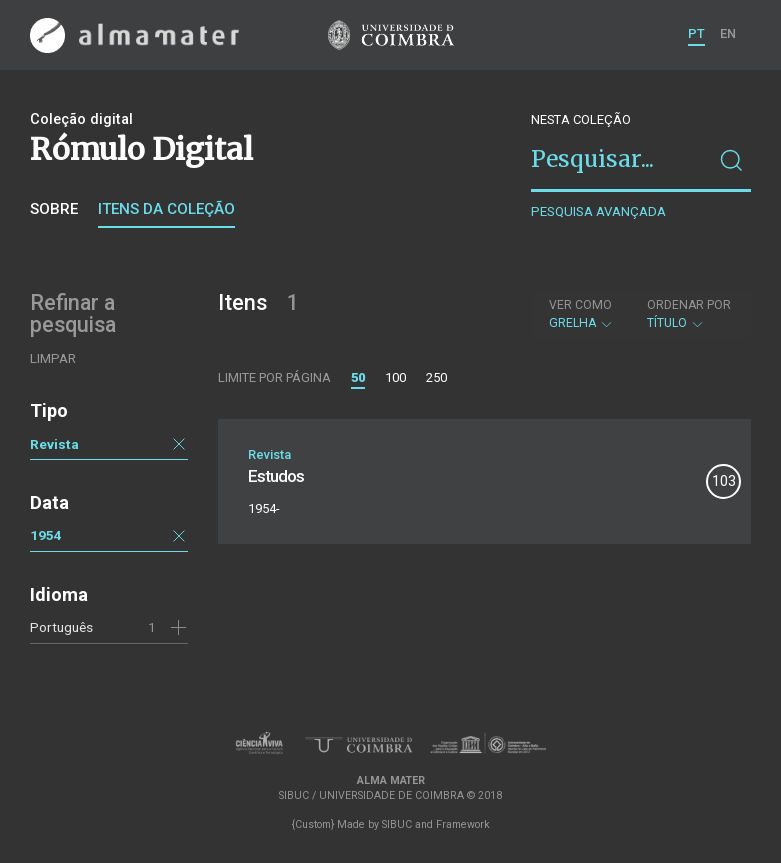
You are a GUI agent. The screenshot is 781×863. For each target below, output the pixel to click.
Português (61, 627)
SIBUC (397, 824)
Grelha (581, 314)
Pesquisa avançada (598, 211)
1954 (46, 535)
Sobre (54, 209)
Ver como (580, 305)
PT (696, 33)
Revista (54, 444)
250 (436, 377)
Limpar (53, 358)
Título (689, 314)
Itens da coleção (166, 209)
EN (728, 33)
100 (395, 377)
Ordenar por (689, 305)
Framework (463, 824)
